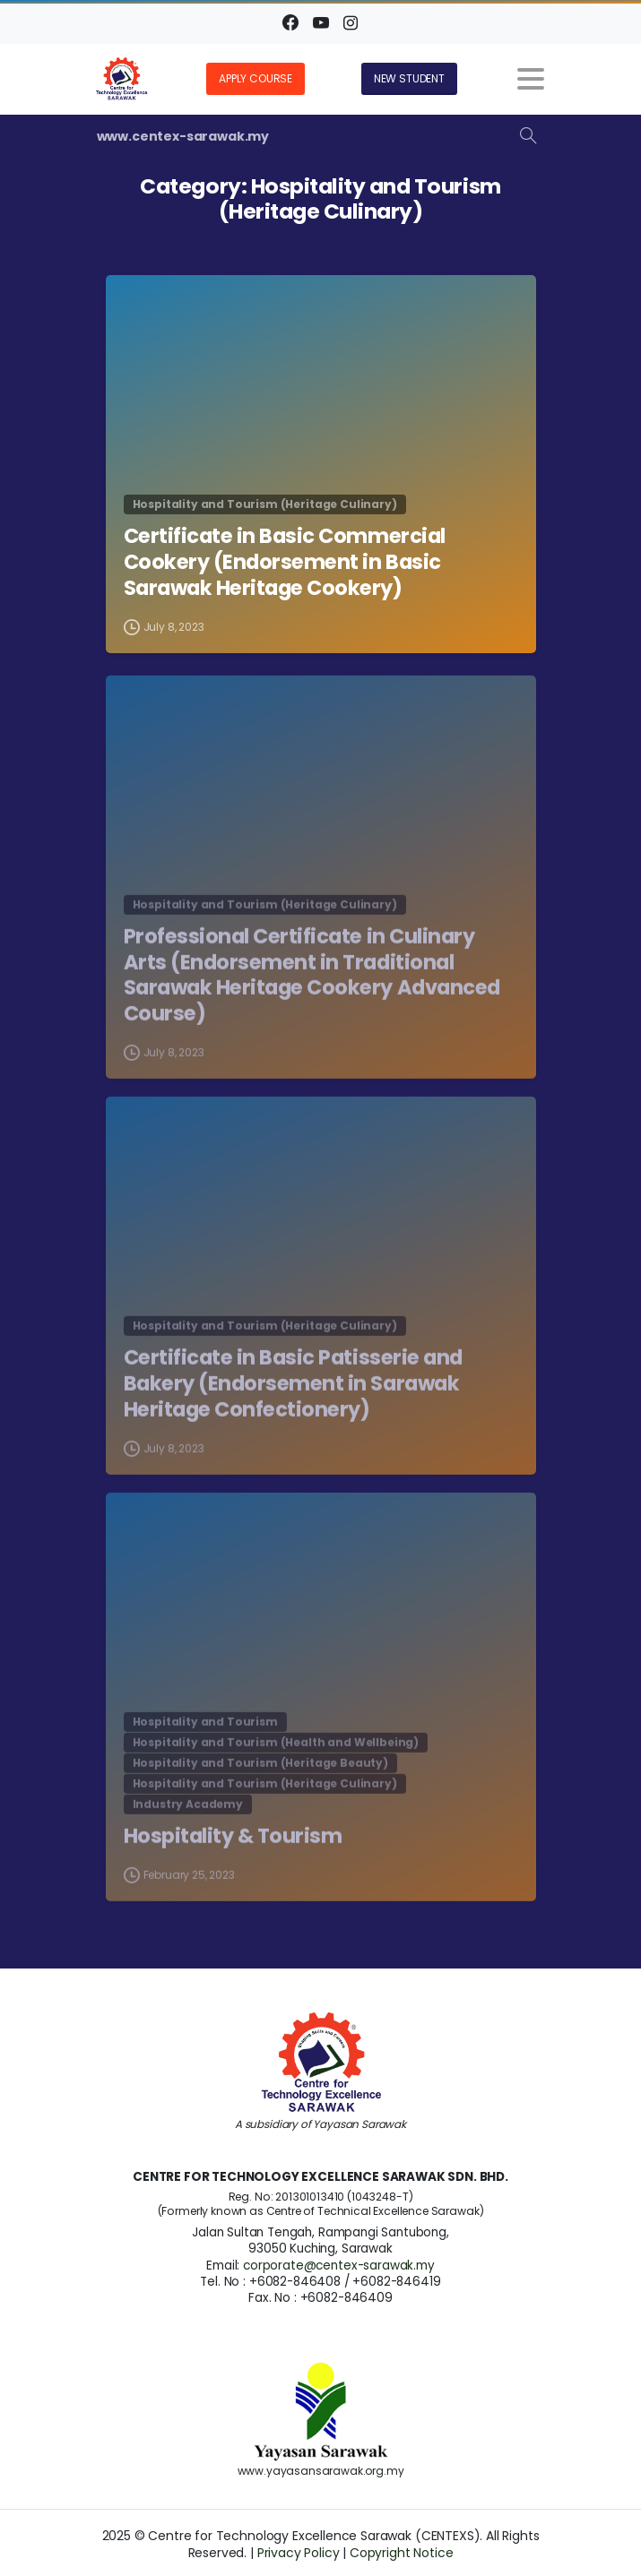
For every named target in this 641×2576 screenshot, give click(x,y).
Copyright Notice (401, 2553)
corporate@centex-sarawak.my (339, 2265)
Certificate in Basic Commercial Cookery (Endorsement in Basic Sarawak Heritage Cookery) (285, 562)
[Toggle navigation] (531, 79)
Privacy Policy (298, 2553)
